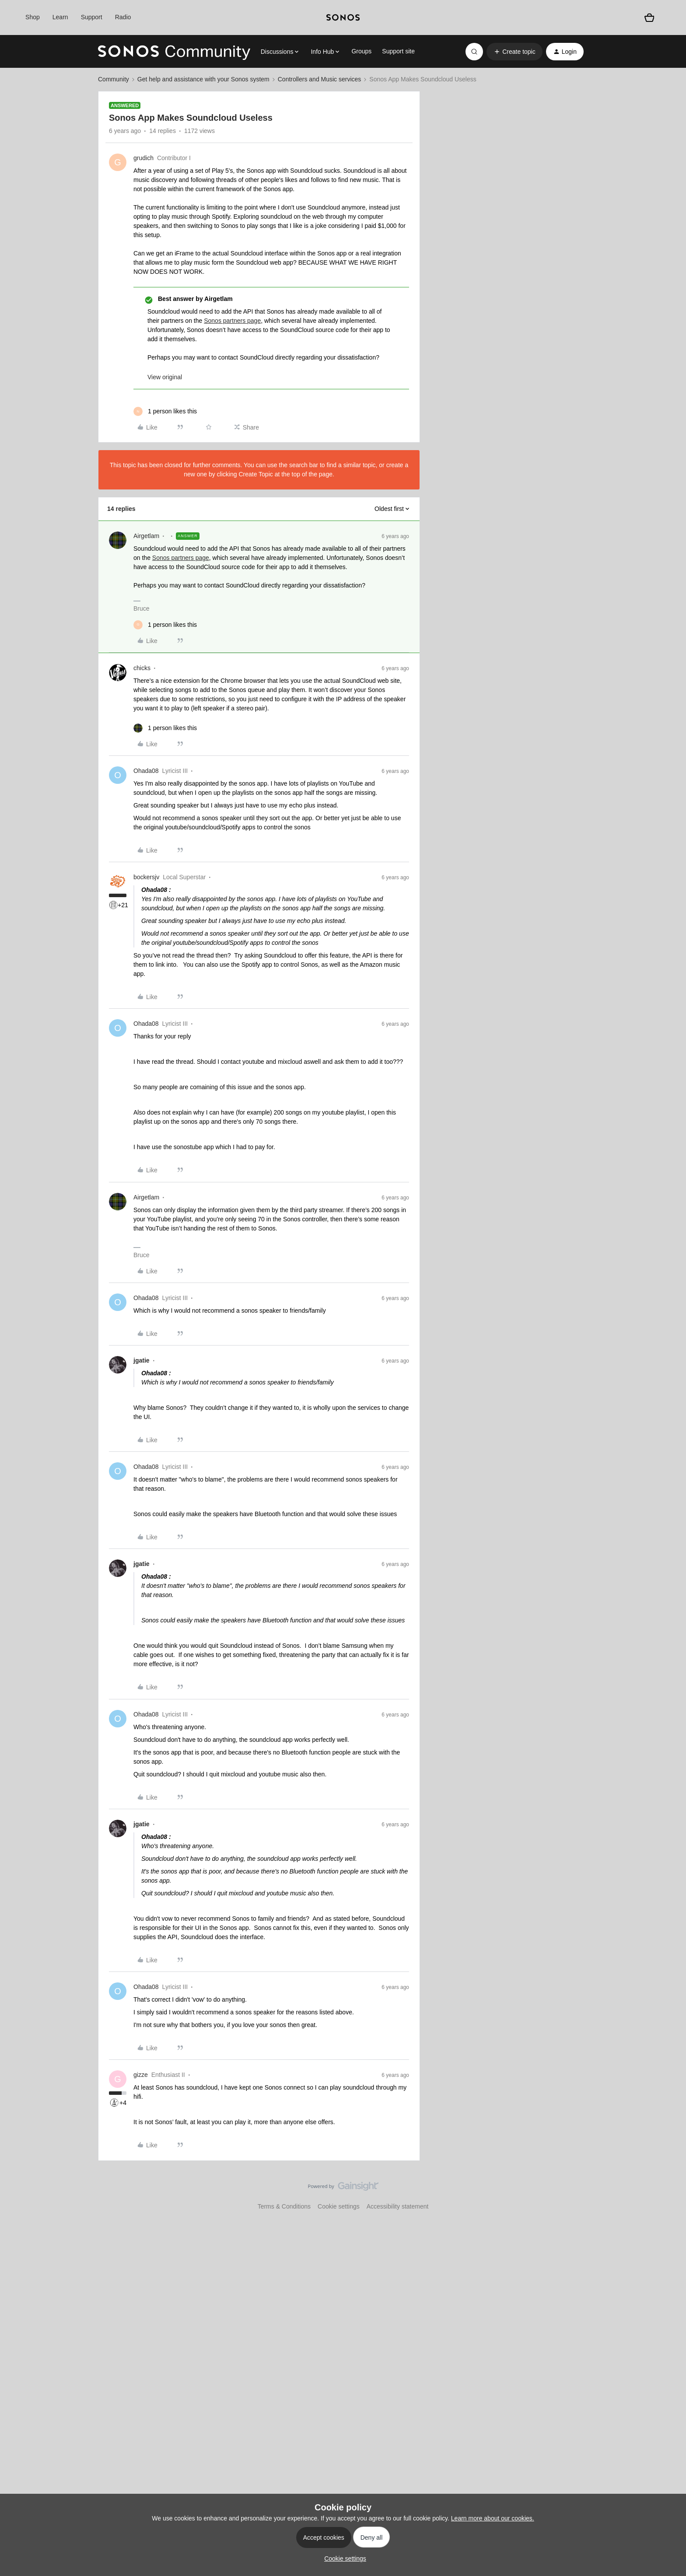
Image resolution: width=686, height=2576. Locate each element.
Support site (398, 51)
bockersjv (146, 877)
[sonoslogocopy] (343, 17)
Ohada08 (146, 770)
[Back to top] (668, 2193)
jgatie (141, 1360)
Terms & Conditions (284, 2206)
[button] (514, 51)
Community (113, 79)
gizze (140, 2074)
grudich (143, 157)
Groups (361, 51)
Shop (32, 17)
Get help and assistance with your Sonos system (203, 79)
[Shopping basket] (649, 17)
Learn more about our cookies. (492, 2518)
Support (91, 17)
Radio (123, 17)
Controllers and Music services (319, 79)
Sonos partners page (232, 320)
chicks (141, 667)
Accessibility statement (398, 2206)
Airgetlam (146, 535)
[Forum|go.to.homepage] (174, 51)
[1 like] (165, 411)
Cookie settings (339, 2206)
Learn (60, 17)
